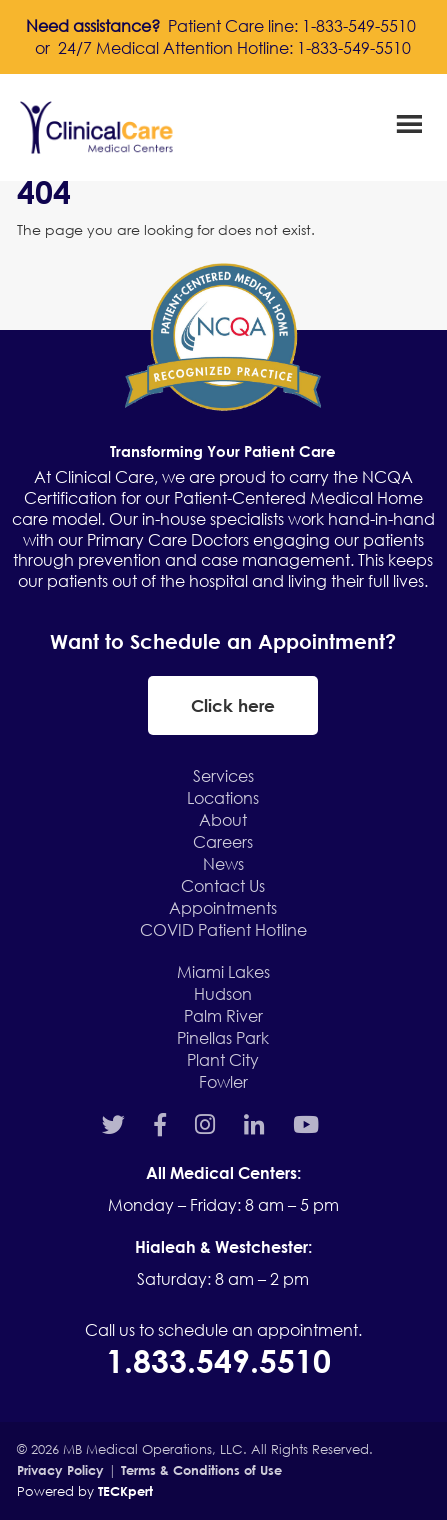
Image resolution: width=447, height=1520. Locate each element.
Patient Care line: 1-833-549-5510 (292, 25)
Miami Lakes (223, 971)
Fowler (223, 1081)
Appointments (223, 907)
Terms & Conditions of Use (201, 1470)
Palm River (223, 1015)
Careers (223, 841)
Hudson (223, 993)
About (223, 819)
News (223, 863)
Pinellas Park (223, 1037)
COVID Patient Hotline (223, 929)
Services (223, 775)
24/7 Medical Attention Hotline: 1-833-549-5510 (234, 47)
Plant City (223, 1059)
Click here (233, 705)
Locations (223, 797)
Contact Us (223, 885)
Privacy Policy (60, 1470)
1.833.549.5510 (223, 1360)
